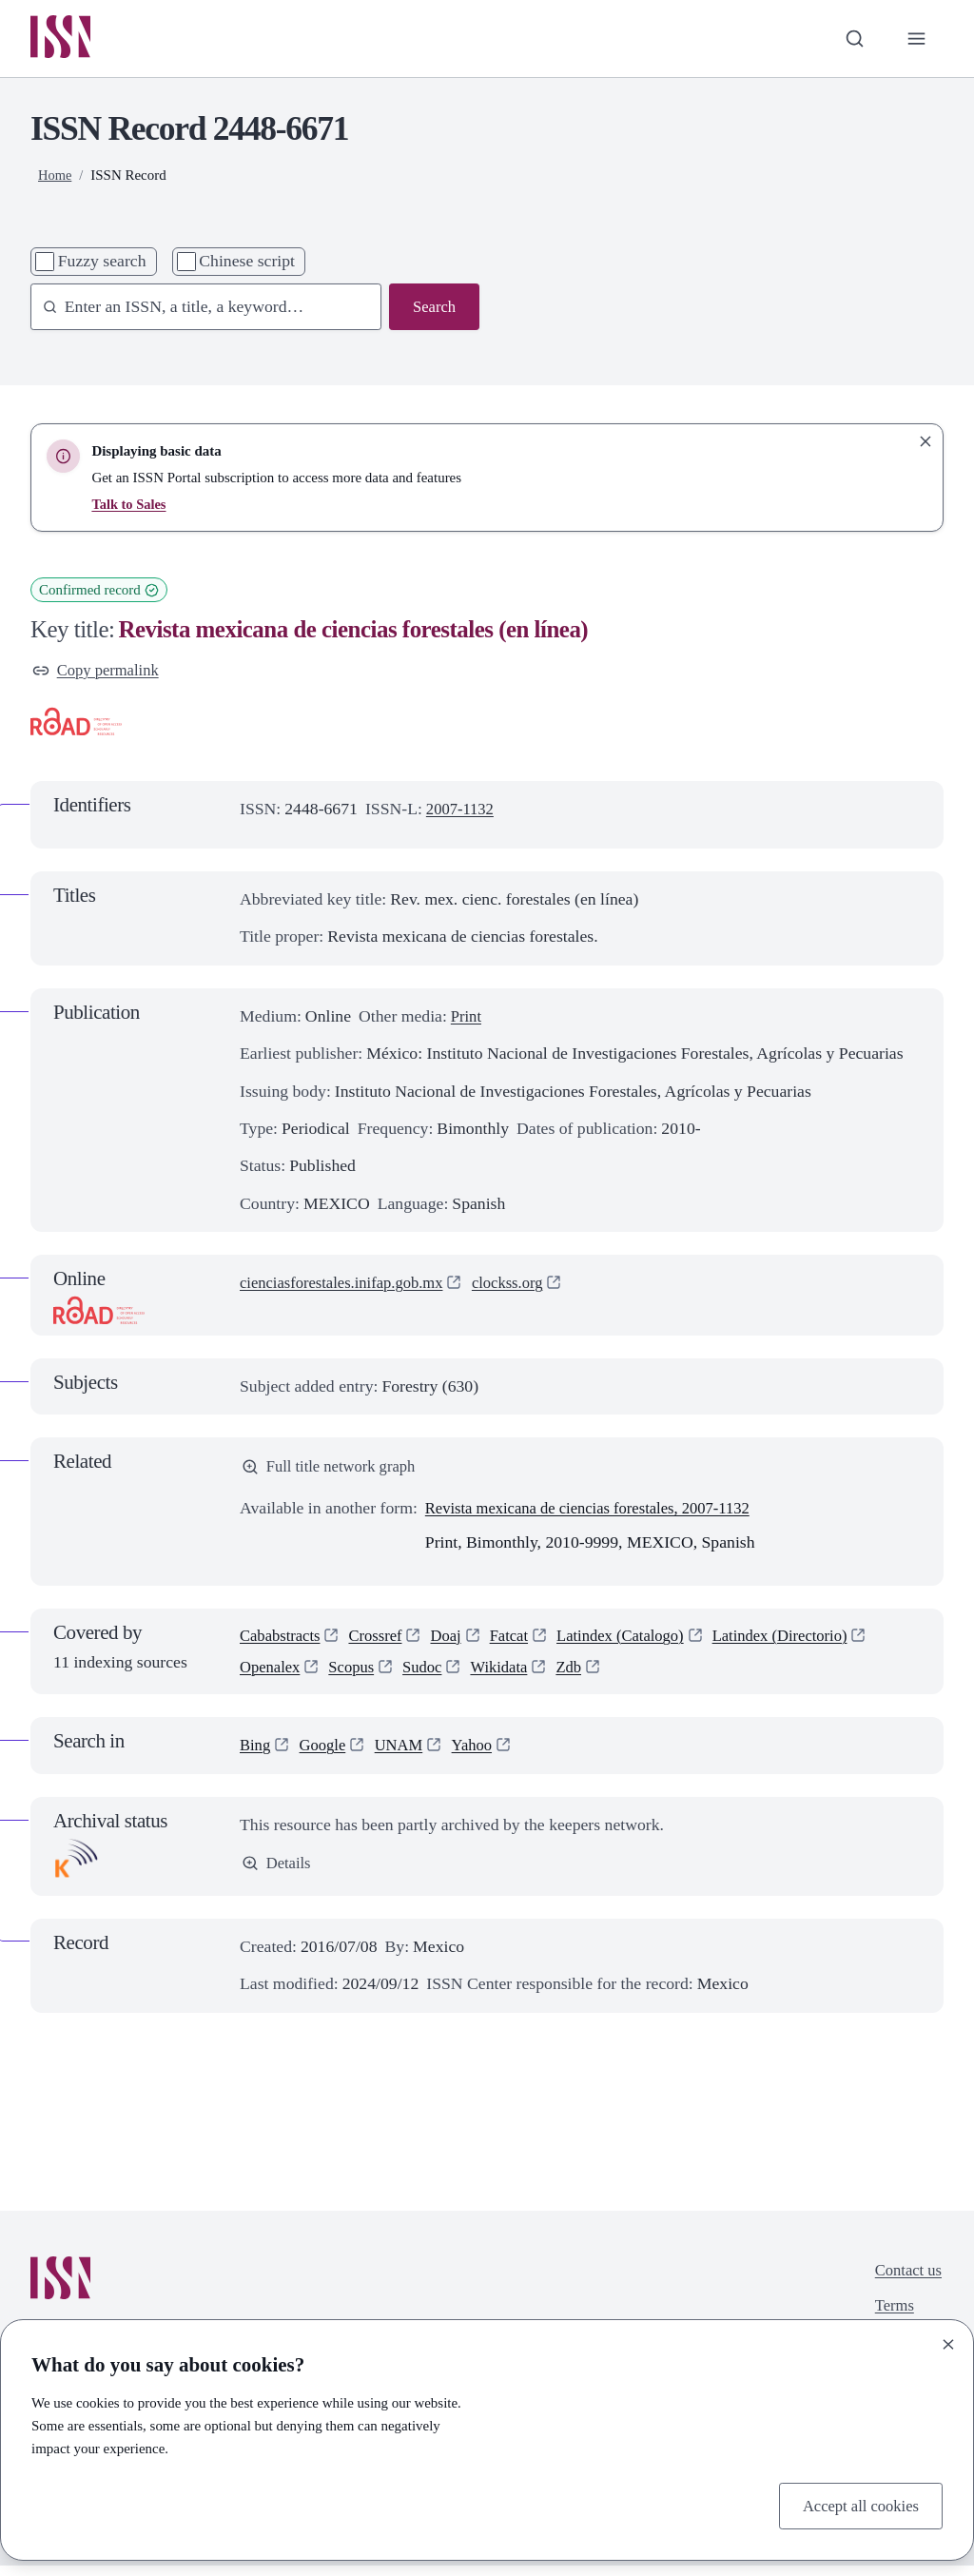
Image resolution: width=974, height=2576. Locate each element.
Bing (256, 1756)
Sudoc (431, 1676)
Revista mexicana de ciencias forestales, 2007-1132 (598, 1514)
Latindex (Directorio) (807, 1642)
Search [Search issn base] (433, 309)
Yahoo (481, 1756)
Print (467, 1019)
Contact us (906, 2281)
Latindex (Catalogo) (639, 1642)
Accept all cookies (856, 2504)
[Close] (948, 2342)
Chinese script (247, 263)
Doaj (455, 1642)
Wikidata (510, 1676)
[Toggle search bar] (851, 39)
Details (278, 1874)
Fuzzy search (102, 263)
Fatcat (521, 1642)
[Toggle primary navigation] (915, 39)
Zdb (583, 1676)
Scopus (357, 1676)
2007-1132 (462, 812)
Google (326, 1756)
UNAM (405, 1756)
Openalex (272, 1676)
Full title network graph (333, 1471)
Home (55, 177)
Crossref (382, 1642)
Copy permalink (99, 672)
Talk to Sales (129, 506)
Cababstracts (282, 1642)
